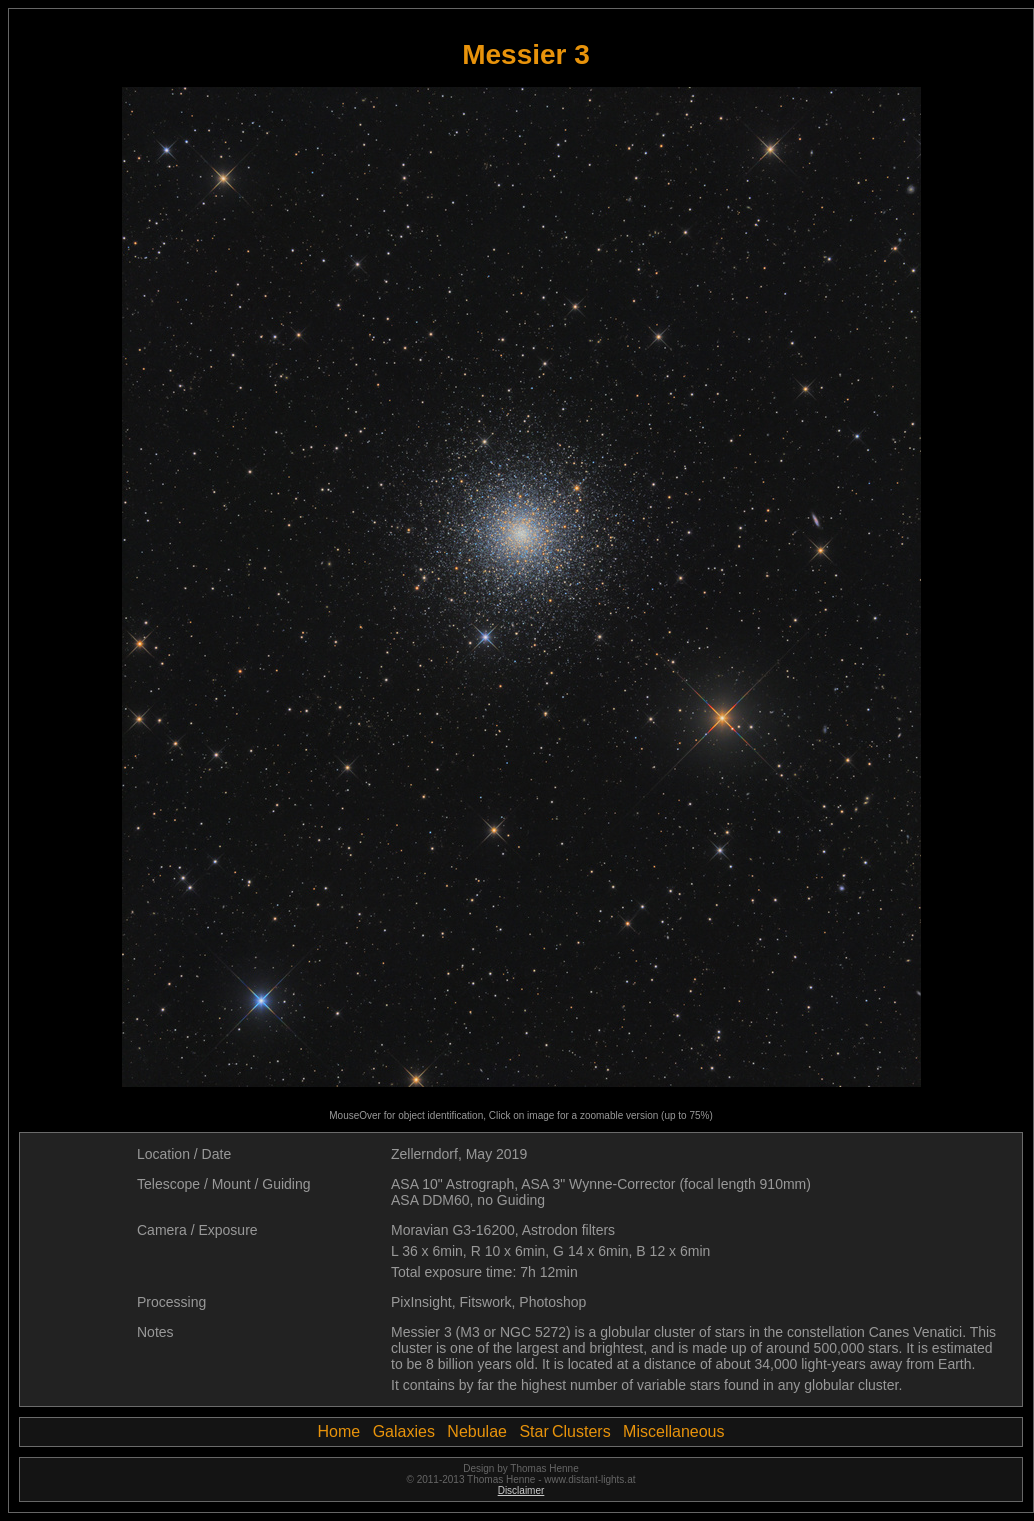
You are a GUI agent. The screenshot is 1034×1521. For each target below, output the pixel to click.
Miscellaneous (673, 1431)
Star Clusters (564, 1431)
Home (339, 1431)
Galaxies (404, 1431)
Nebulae (477, 1431)
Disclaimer (521, 1490)
